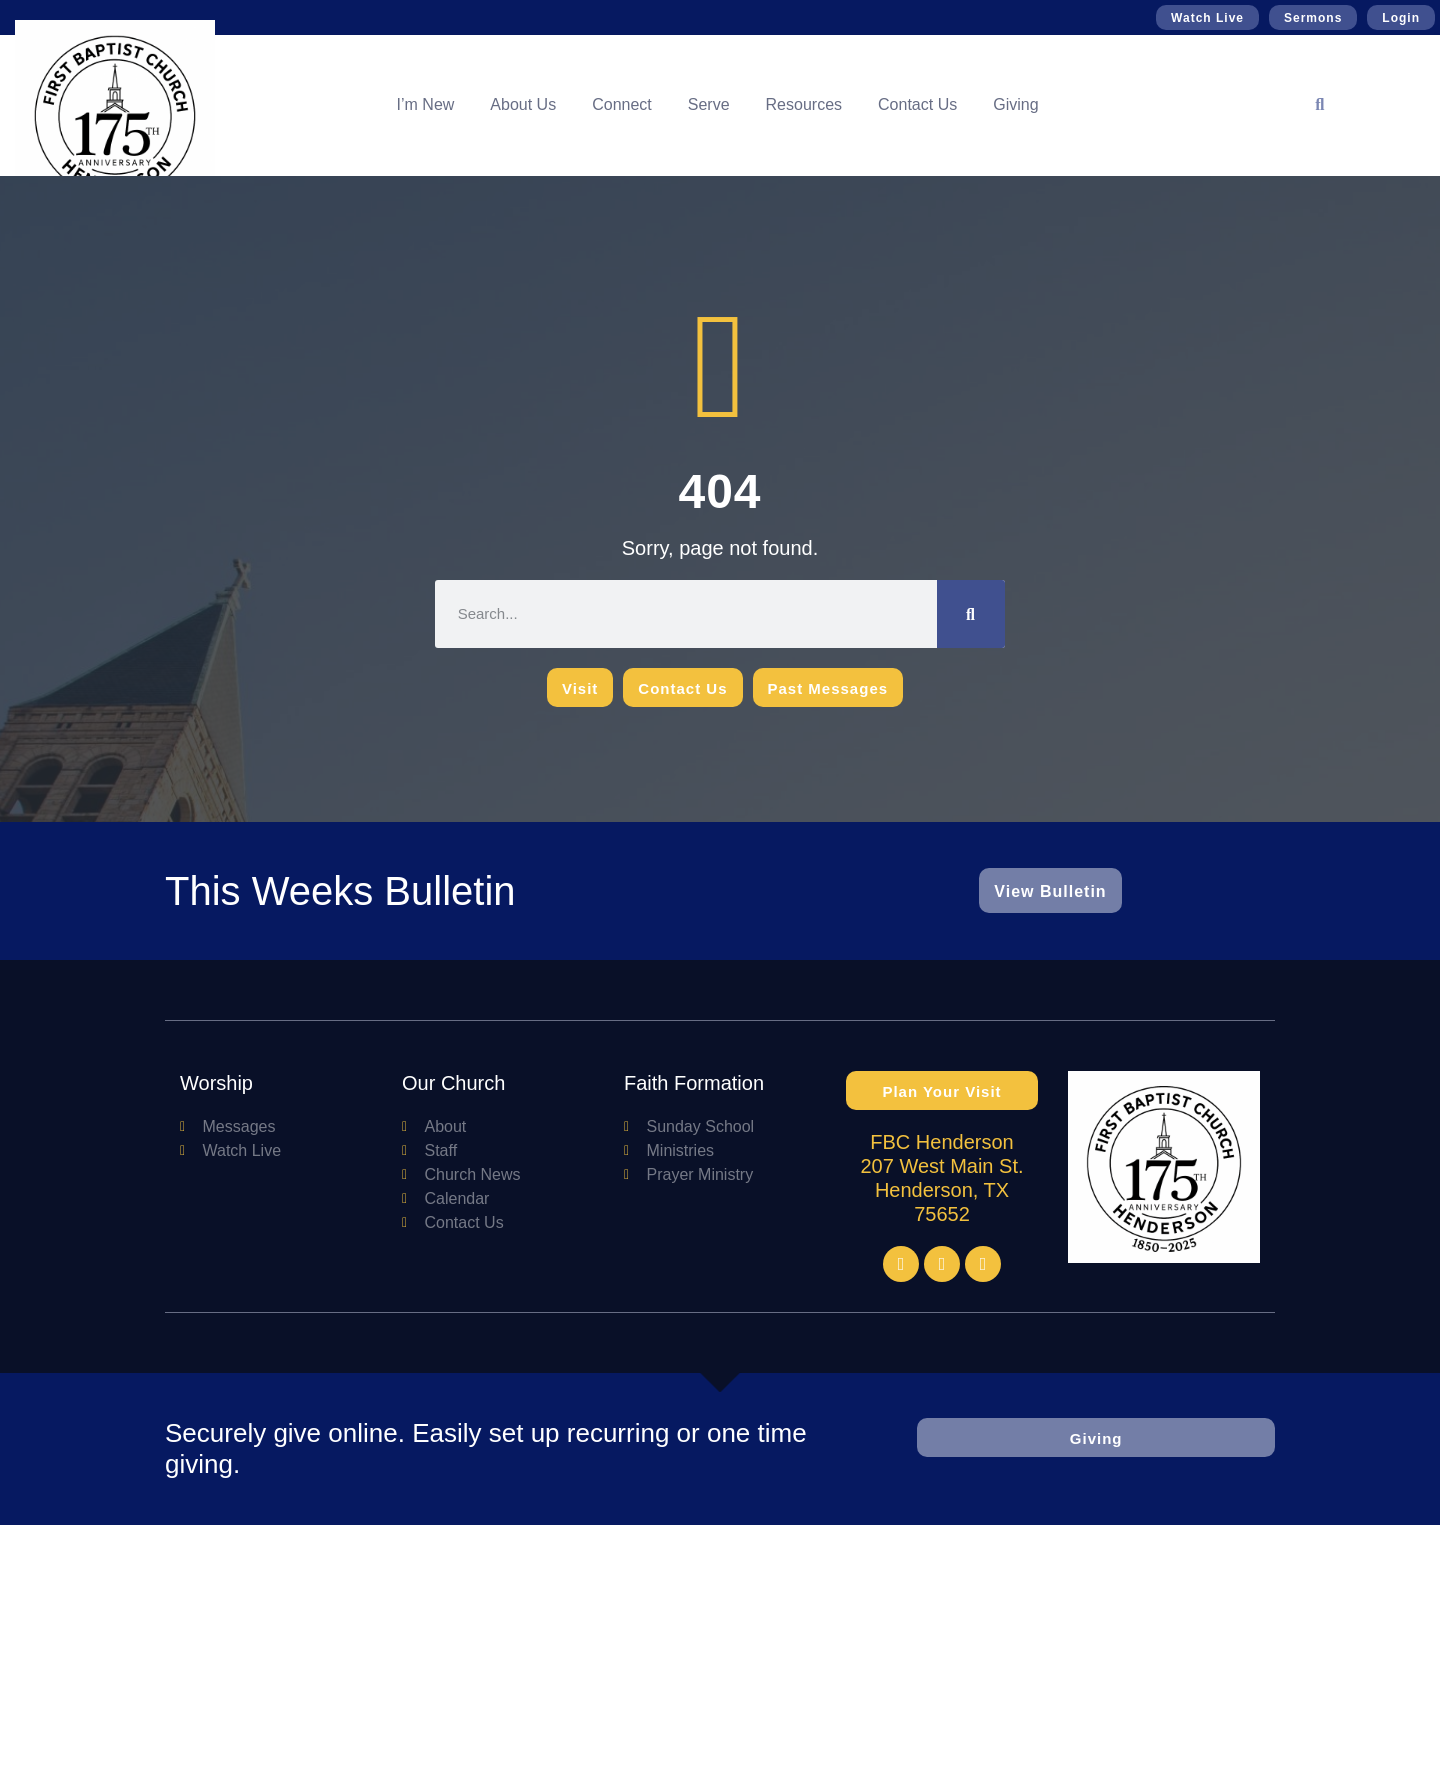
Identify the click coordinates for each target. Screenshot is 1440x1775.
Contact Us (917, 104)
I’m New (426, 104)
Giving (1015, 104)
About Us (523, 104)
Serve (709, 104)
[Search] (971, 614)
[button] (1320, 105)
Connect (622, 104)
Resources (804, 104)
